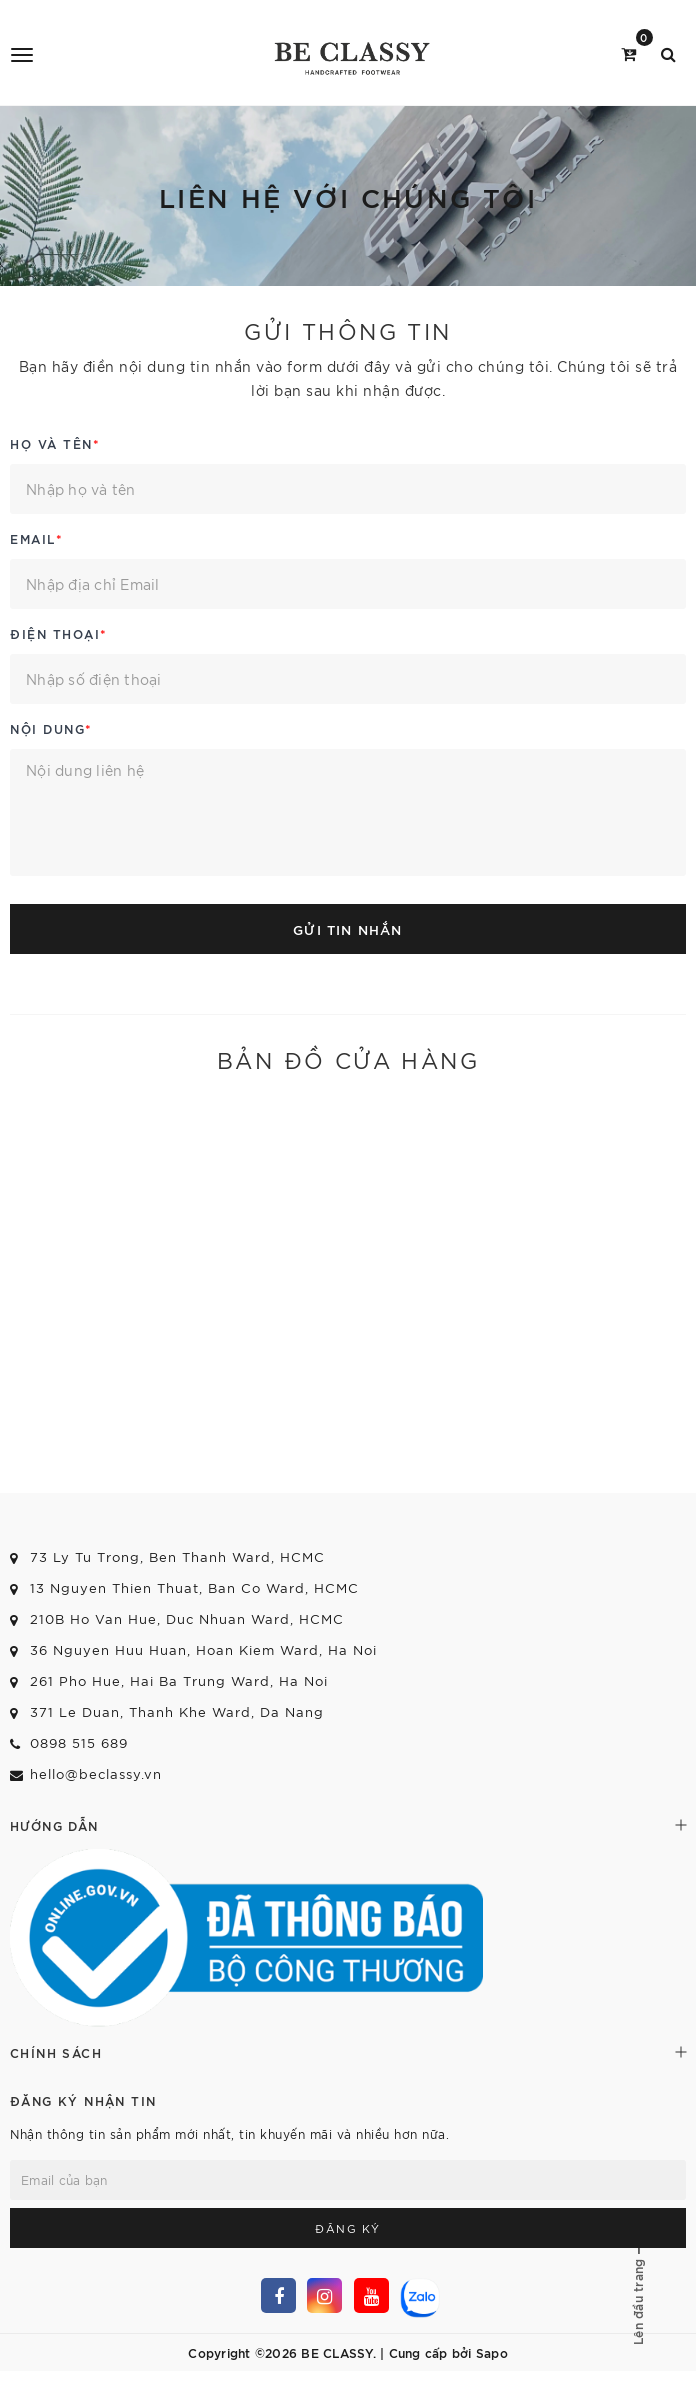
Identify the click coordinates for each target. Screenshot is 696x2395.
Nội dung (51, 728)
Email (36, 538)
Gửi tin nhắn (347, 929)
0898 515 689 (79, 1742)
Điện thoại (59, 633)
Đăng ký (348, 2228)
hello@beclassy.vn (96, 1773)
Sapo (492, 2352)
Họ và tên (55, 443)
